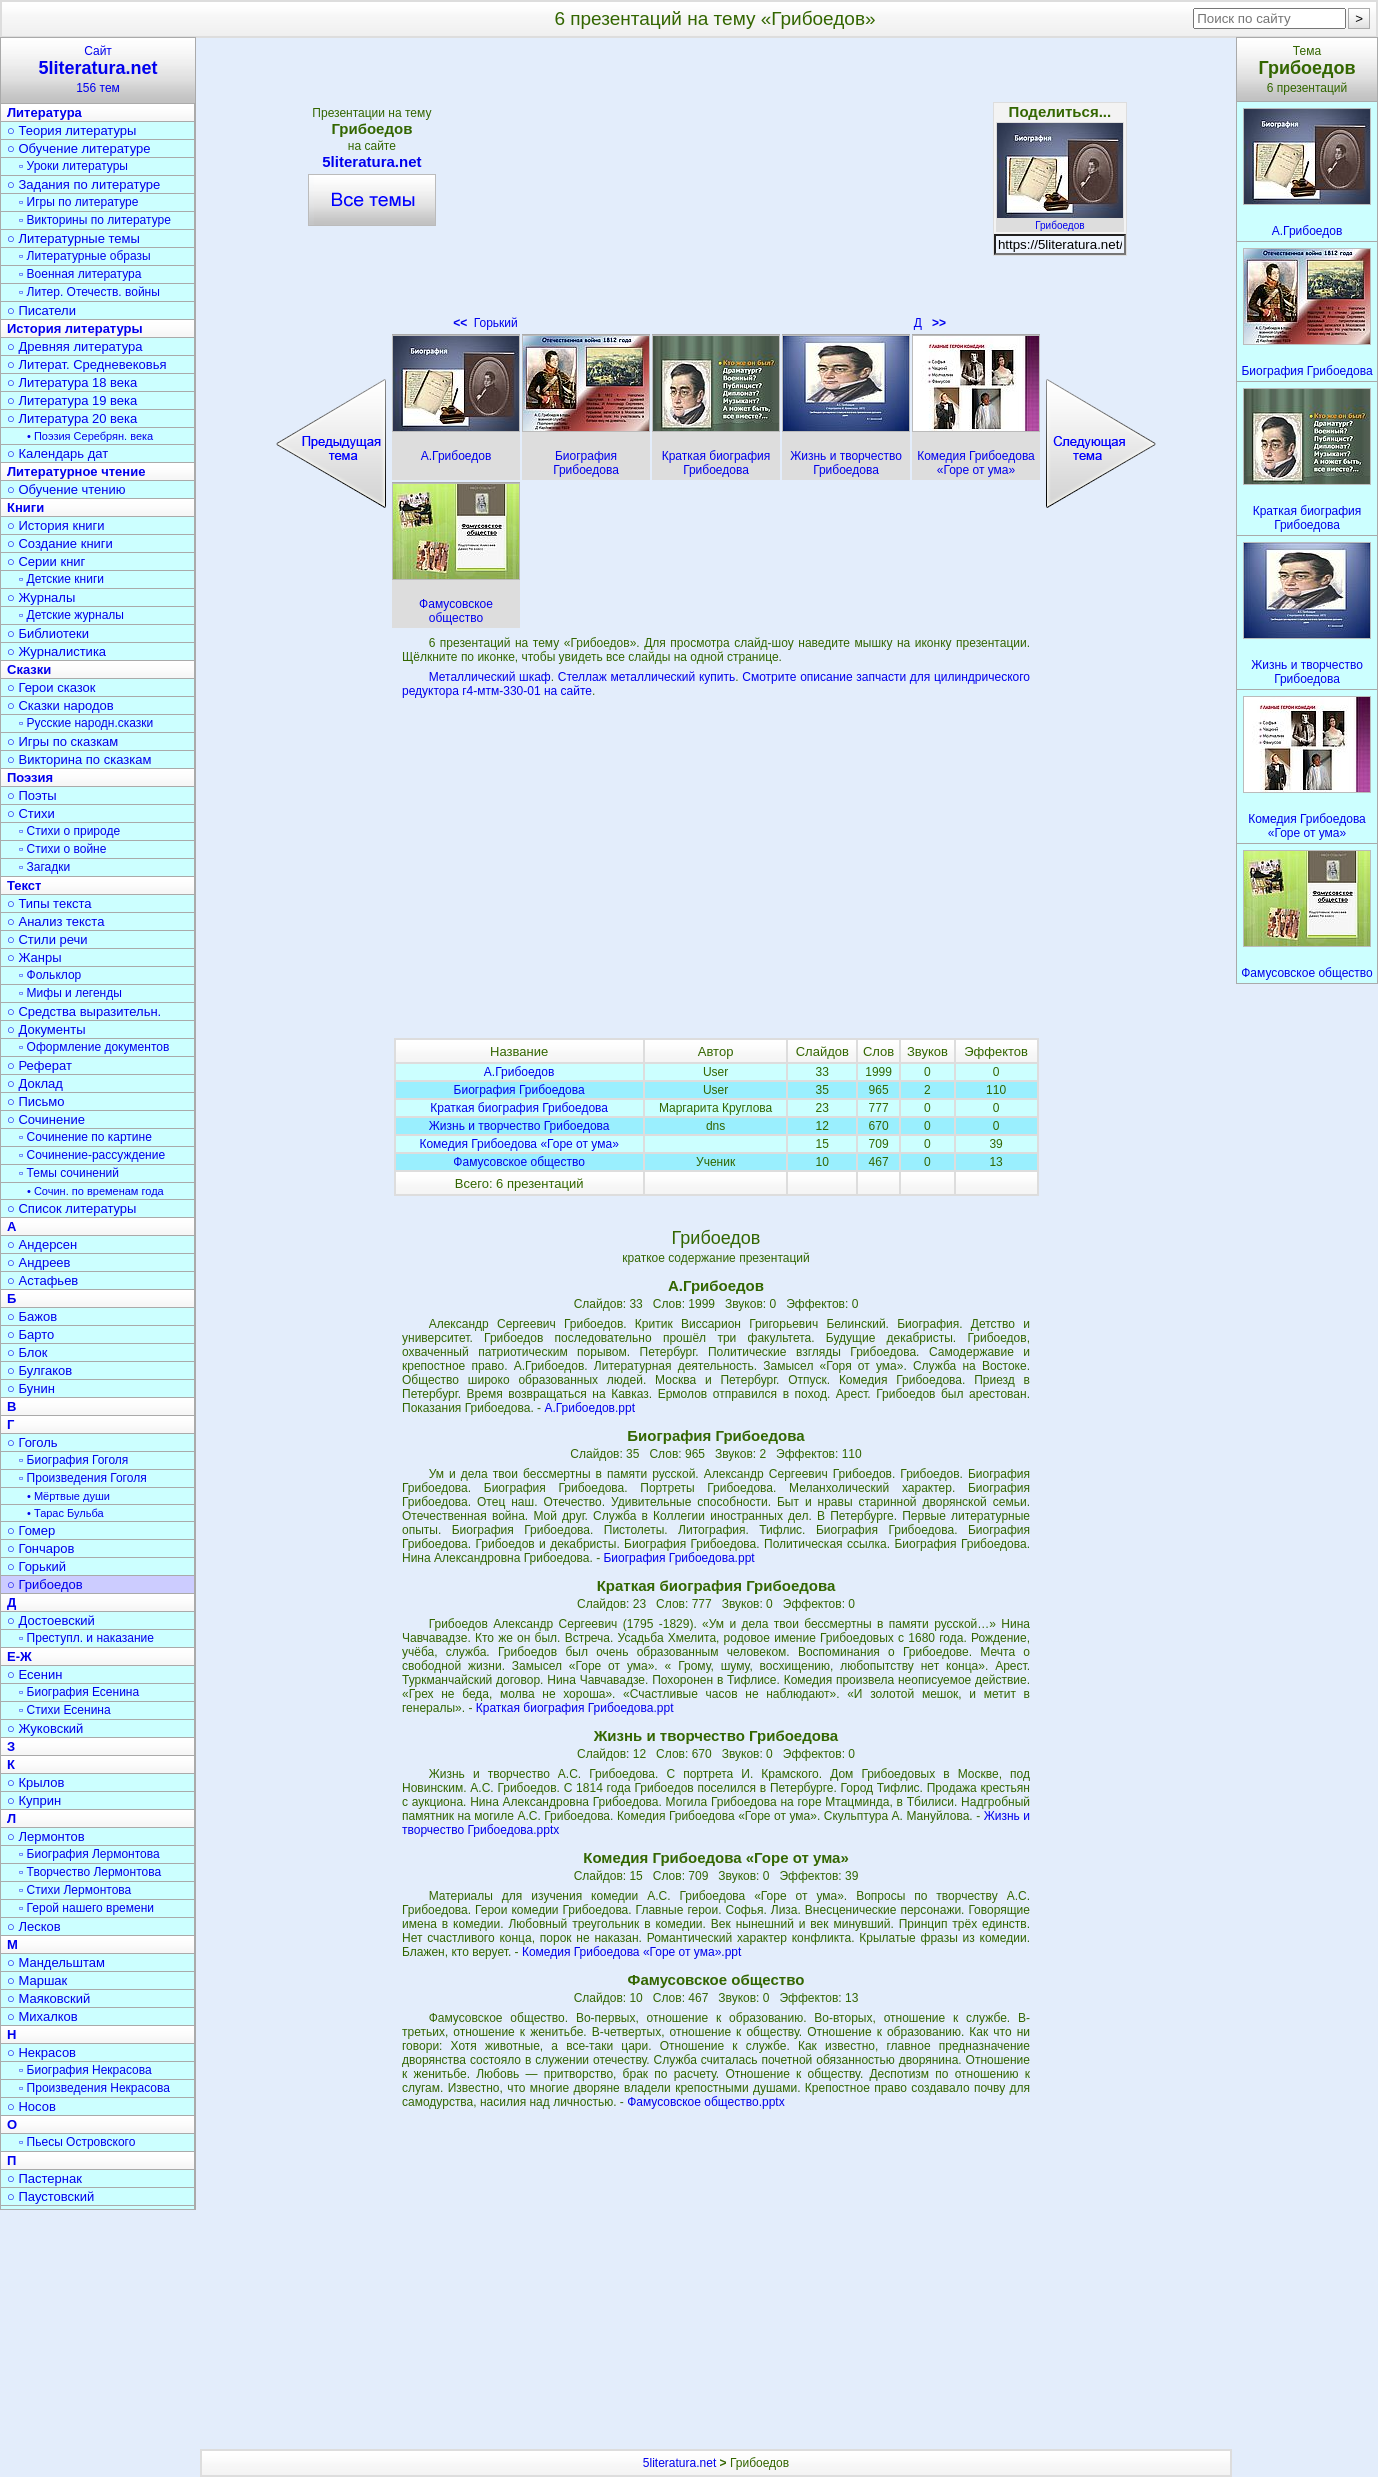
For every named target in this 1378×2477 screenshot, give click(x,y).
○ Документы (46, 1029)
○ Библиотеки (48, 633)
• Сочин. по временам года (95, 1191)
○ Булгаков (39, 1370)
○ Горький (36, 1566)
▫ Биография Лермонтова (89, 1854)
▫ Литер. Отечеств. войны (89, 292)
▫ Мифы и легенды (70, 993)
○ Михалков (42, 2016)
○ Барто (30, 1334)
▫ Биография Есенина (79, 1692)
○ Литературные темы (73, 238)
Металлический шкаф (490, 677)
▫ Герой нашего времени (86, 1908)
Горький (485, 323)
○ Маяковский (48, 1998)
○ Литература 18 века (72, 382)
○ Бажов (32, 1316)
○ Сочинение (46, 1119)
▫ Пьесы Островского (77, 2142)
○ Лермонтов (46, 1836)
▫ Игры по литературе (78, 202)
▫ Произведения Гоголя (83, 1478)
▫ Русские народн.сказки (86, 723)
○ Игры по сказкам (62, 741)
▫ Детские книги (61, 579)
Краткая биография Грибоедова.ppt (575, 1708)
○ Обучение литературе (79, 148)
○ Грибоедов (45, 1584)
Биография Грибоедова (519, 1090)
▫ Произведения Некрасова (94, 2088)
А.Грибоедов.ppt (589, 1408)
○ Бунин (31, 1388)
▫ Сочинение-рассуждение (92, 1155)
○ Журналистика (56, 651)
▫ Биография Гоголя (73, 1460)
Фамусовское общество (519, 1162)
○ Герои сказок (51, 687)
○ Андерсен (42, 1244)
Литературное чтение (76, 471)
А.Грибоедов (519, 1072)
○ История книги (56, 525)
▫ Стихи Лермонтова (75, 1890)
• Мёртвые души (68, 1496)
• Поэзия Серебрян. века (90, 436)
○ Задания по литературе (83, 184)
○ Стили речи (47, 939)
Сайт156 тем (98, 69)
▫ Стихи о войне (62, 849)
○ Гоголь (32, 1442)
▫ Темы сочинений (69, 1173)
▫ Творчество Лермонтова (90, 1872)
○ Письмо (36, 1101)
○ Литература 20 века (72, 418)
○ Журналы (41, 597)
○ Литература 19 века (72, 400)
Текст (24, 885)
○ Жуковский (45, 1728)
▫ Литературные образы (85, 256)
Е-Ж (19, 1656)
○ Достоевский (51, 1620)
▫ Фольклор (50, 975)
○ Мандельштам (56, 1962)
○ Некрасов (41, 2052)
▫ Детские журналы (71, 615)
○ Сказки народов (60, 705)
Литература (44, 112)
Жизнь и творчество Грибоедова (519, 1126)
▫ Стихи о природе (69, 831)
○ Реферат (39, 1065)
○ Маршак (37, 1980)
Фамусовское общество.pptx (706, 2102)
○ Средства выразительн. (84, 1011)
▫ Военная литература (80, 274)
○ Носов (31, 2106)
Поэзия (30, 777)
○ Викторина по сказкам (79, 759)
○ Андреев (39, 1262)
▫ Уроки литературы (73, 166)
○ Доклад (35, 1083)
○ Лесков (34, 1926)
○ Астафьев (42, 1280)
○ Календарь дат (57, 453)
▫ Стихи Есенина (65, 1710)
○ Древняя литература (74, 346)
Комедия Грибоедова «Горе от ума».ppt (631, 1952)
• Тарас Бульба (65, 1513)
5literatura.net (372, 161)
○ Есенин (34, 1674)
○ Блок (27, 1352)
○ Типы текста (49, 903)
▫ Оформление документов (94, 1047)
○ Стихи (31, 813)
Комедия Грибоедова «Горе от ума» (518, 1144)
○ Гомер (31, 1530)
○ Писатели (41, 310)
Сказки (29, 669)
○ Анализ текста (55, 921)
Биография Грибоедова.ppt (678, 1558)
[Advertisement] (716, 190)
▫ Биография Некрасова (85, 2070)
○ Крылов (35, 1782)
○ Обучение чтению (66, 489)
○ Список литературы (71, 1208)
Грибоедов (1060, 220)
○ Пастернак (44, 2178)
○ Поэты (32, 795)
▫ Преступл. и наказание (86, 1638)
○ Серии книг (46, 561)
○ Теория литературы (71, 130)
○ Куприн (34, 1800)
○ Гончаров (40, 1548)
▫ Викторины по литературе (95, 220)
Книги (25, 507)
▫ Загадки (44, 867)
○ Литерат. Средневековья (87, 364)
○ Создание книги (60, 543)
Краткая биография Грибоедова (519, 1108)
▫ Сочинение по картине (85, 1137)
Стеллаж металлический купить (647, 677)
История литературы (75, 328)
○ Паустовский (50, 2196)
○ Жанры (34, 957)
